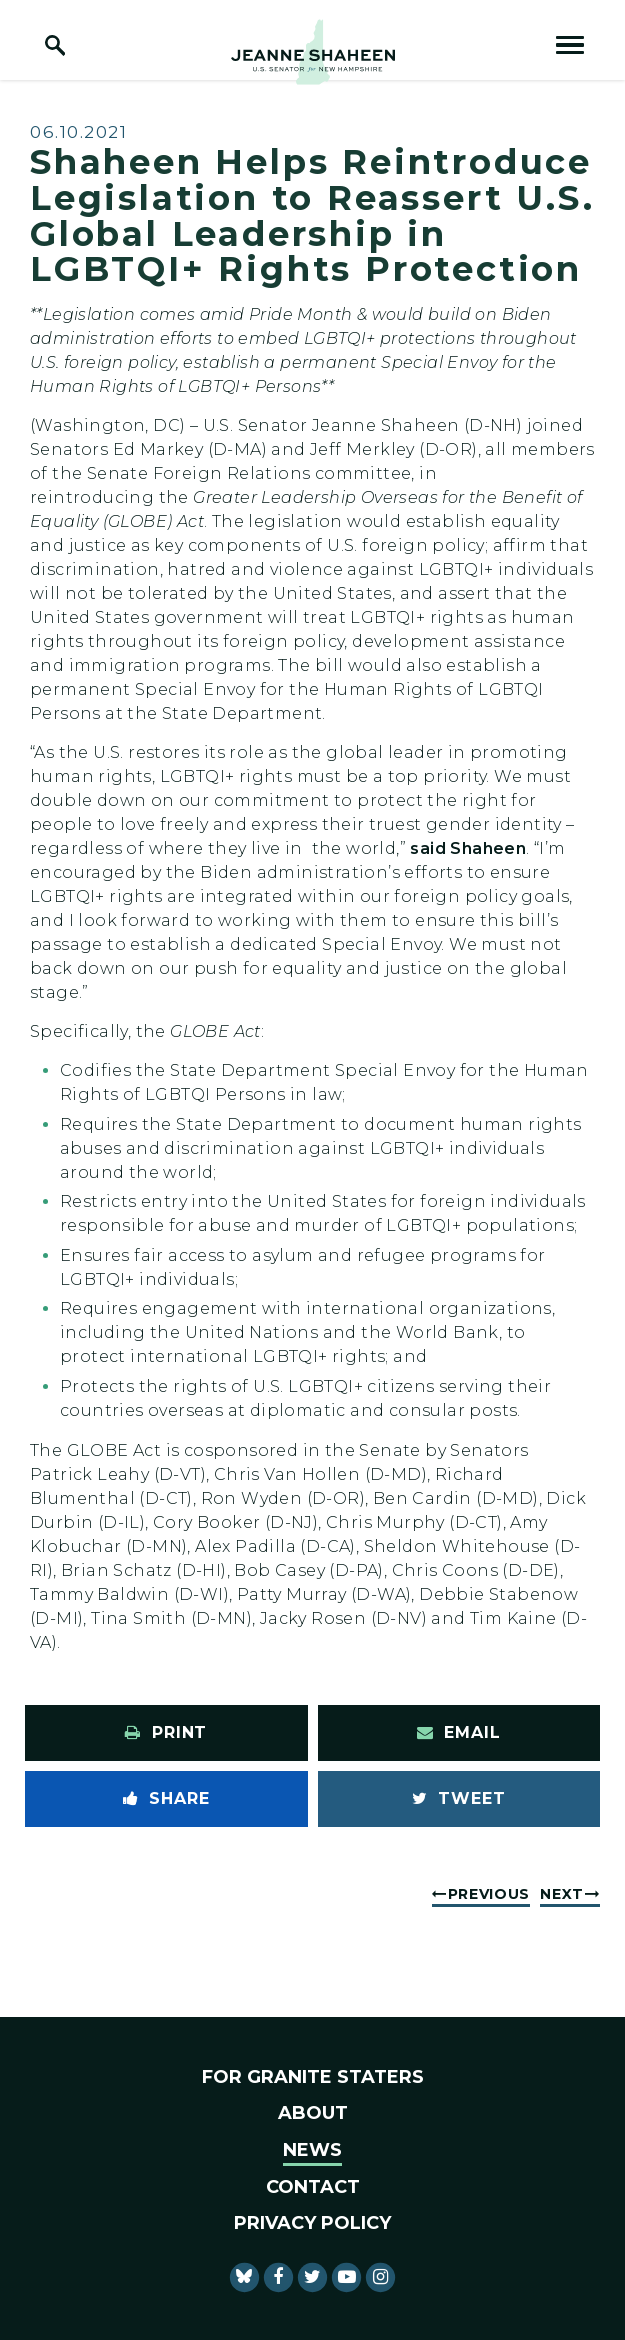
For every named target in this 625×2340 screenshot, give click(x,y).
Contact (313, 2187)
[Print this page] (166, 1733)
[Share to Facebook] (166, 1799)
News (312, 2150)
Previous (489, 1894)
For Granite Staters (313, 2077)
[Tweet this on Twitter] (459, 1799)
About (313, 2113)
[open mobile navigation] (570, 45)
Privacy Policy (312, 2223)
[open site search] (55, 45)
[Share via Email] (459, 1733)
